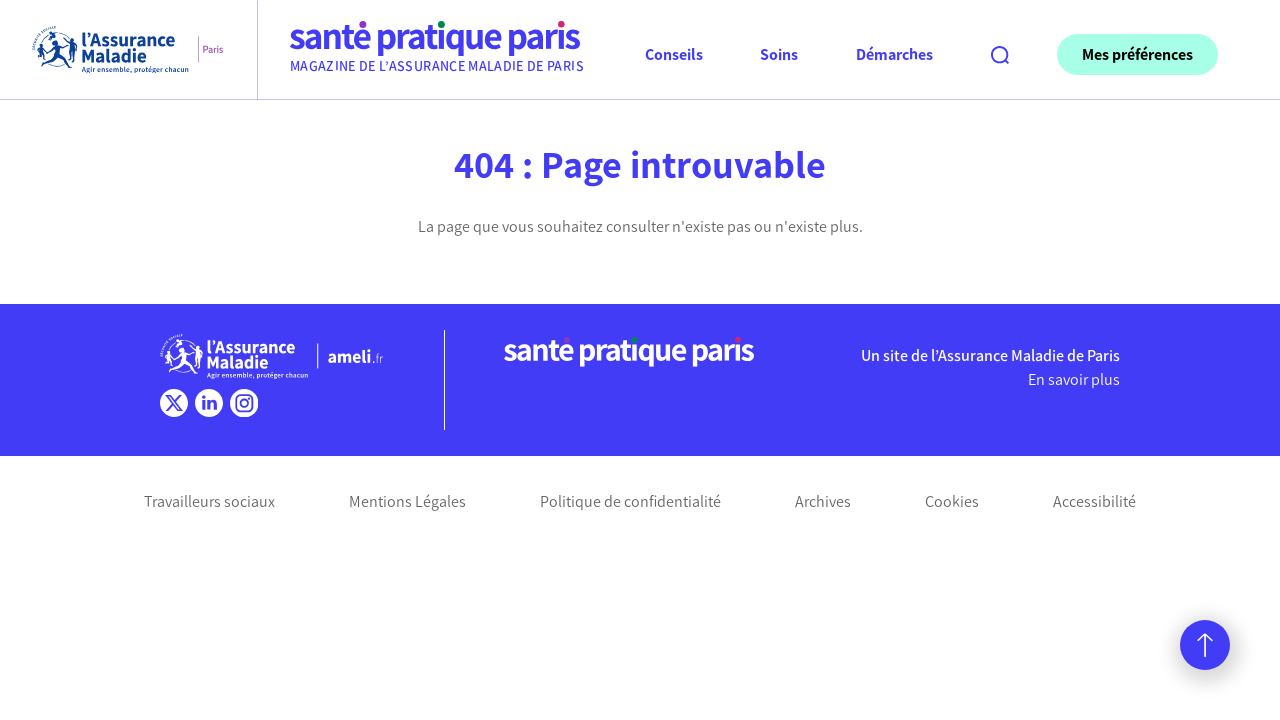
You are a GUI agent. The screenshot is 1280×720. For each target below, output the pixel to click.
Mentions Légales (407, 501)
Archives (823, 501)
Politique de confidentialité (630, 501)
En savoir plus (1074, 379)
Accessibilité (1094, 501)
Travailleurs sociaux (209, 501)
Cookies (952, 501)
